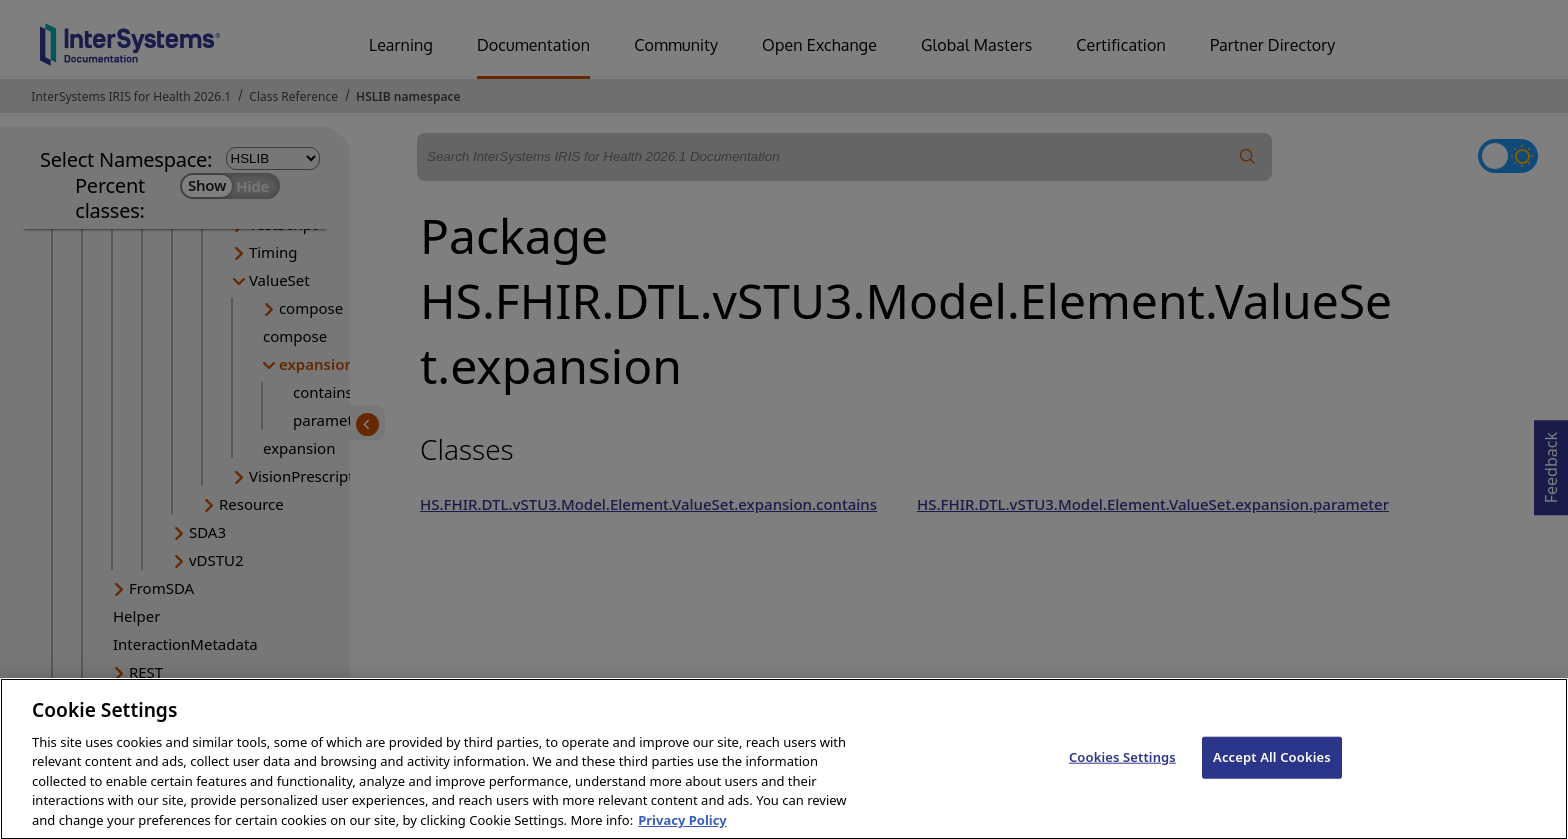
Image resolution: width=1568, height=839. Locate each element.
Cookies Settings (1122, 778)
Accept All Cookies (1272, 778)
